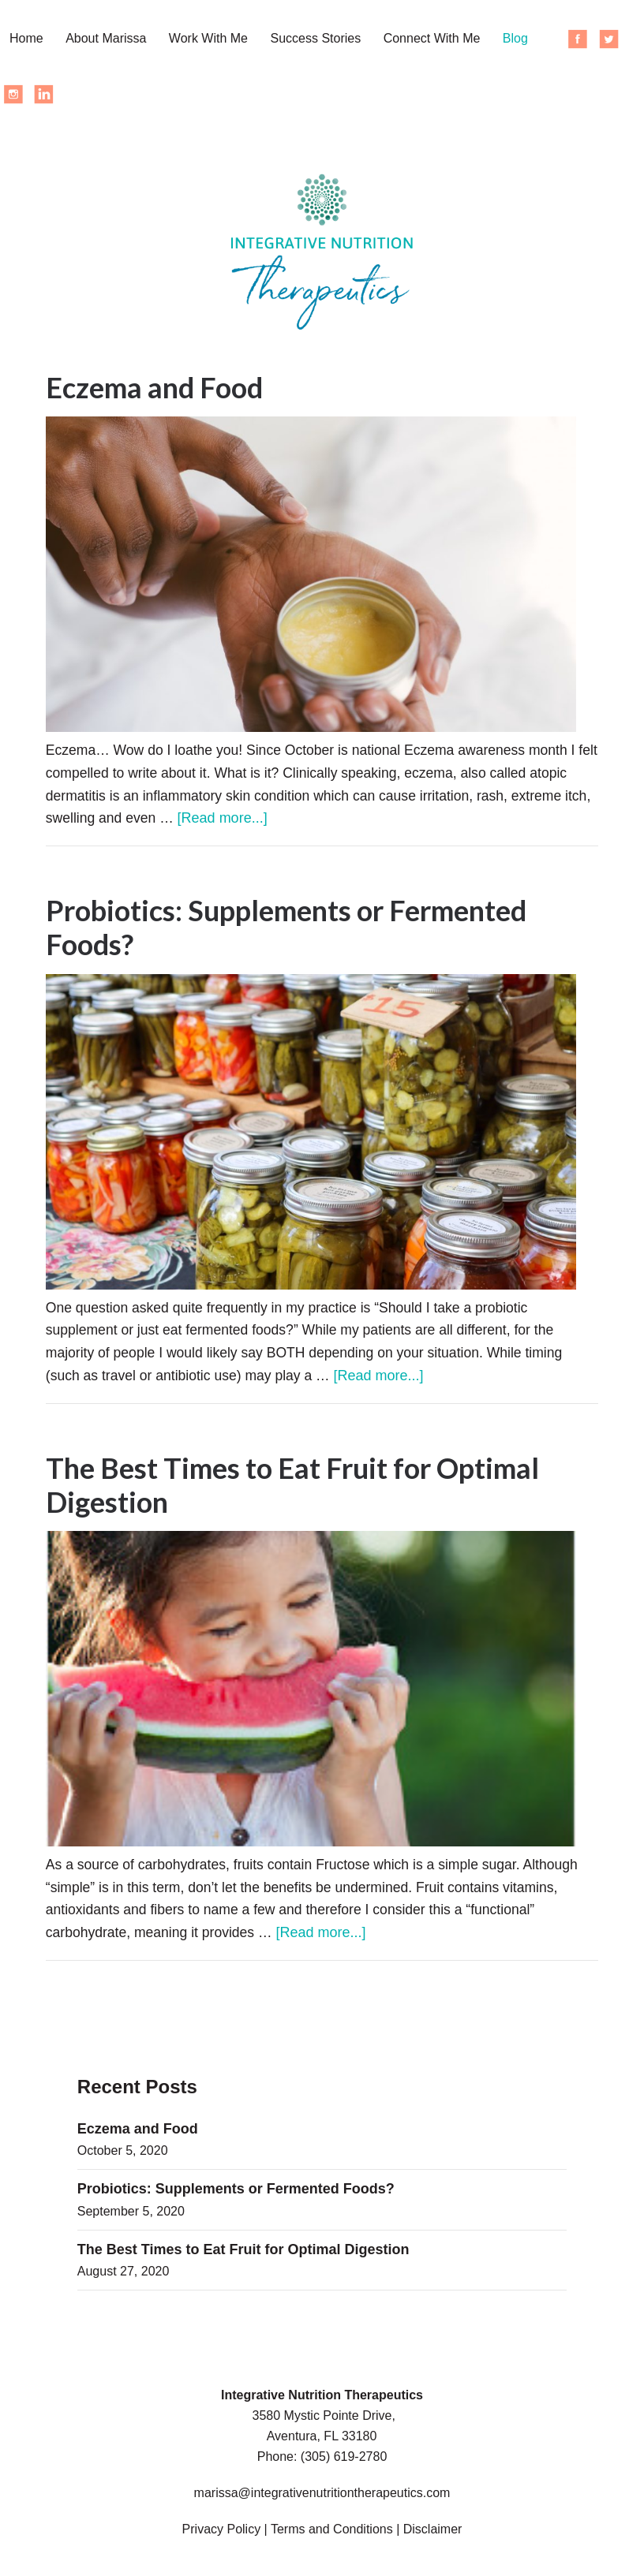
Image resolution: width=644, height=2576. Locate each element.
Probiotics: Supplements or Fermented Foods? (286, 928)
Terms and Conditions (332, 2534)
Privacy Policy (221, 2534)
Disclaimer (432, 2534)
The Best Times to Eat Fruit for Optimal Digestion (292, 1488)
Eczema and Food (154, 387)
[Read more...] (311, 819)
